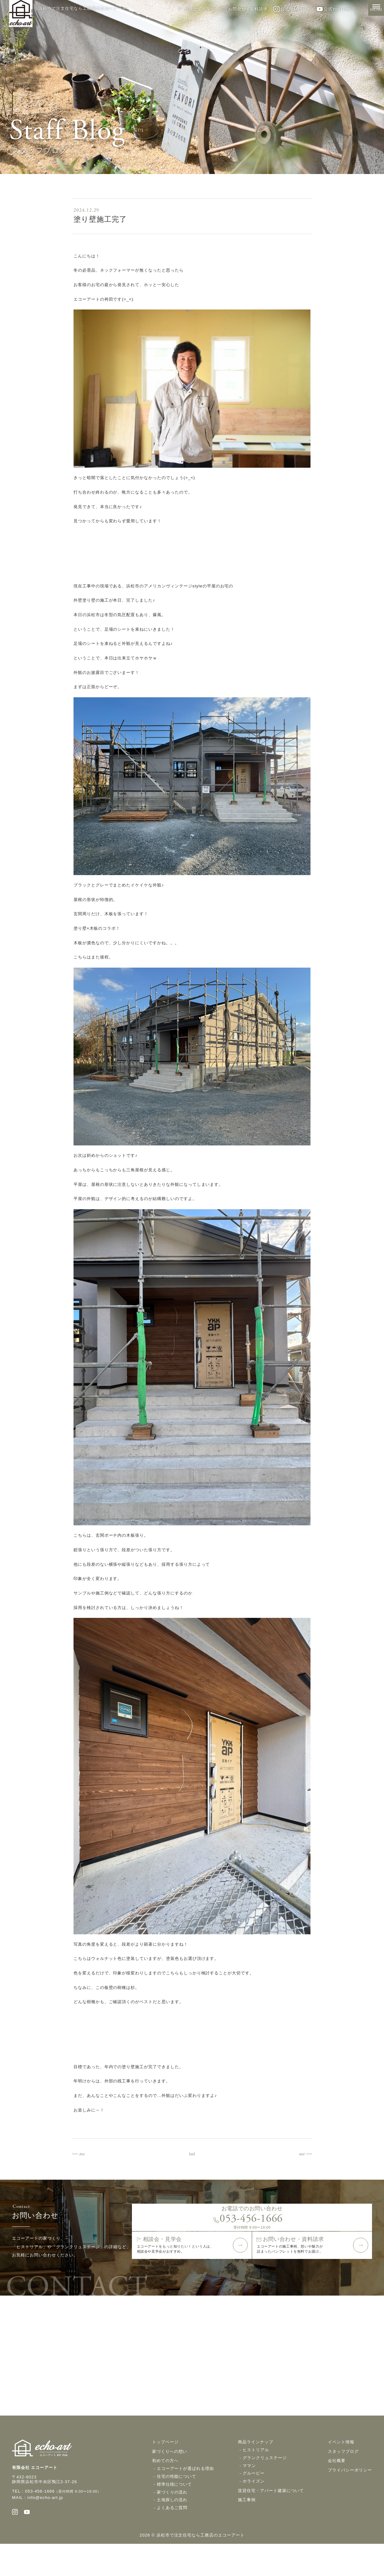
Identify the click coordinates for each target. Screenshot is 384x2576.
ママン (249, 2494)
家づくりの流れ (172, 2521)
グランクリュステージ (265, 2486)
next (296, 2153)
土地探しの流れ (172, 2529)
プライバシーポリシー (350, 2499)
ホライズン (254, 2510)
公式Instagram (292, 9)
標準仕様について (174, 2513)
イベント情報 (341, 2471)
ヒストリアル (256, 2479)
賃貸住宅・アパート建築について (271, 2519)
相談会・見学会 (196, 9)
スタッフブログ (343, 2480)
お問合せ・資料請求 (244, 9)
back (192, 2153)
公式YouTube (334, 9)
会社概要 (337, 2490)
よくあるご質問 (172, 2537)
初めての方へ (165, 2490)
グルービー (254, 2502)
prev (87, 2153)
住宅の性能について (177, 2505)
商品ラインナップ (255, 2471)
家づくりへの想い (169, 2480)
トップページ (165, 2471)
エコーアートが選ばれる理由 (185, 2497)
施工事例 (247, 2529)
